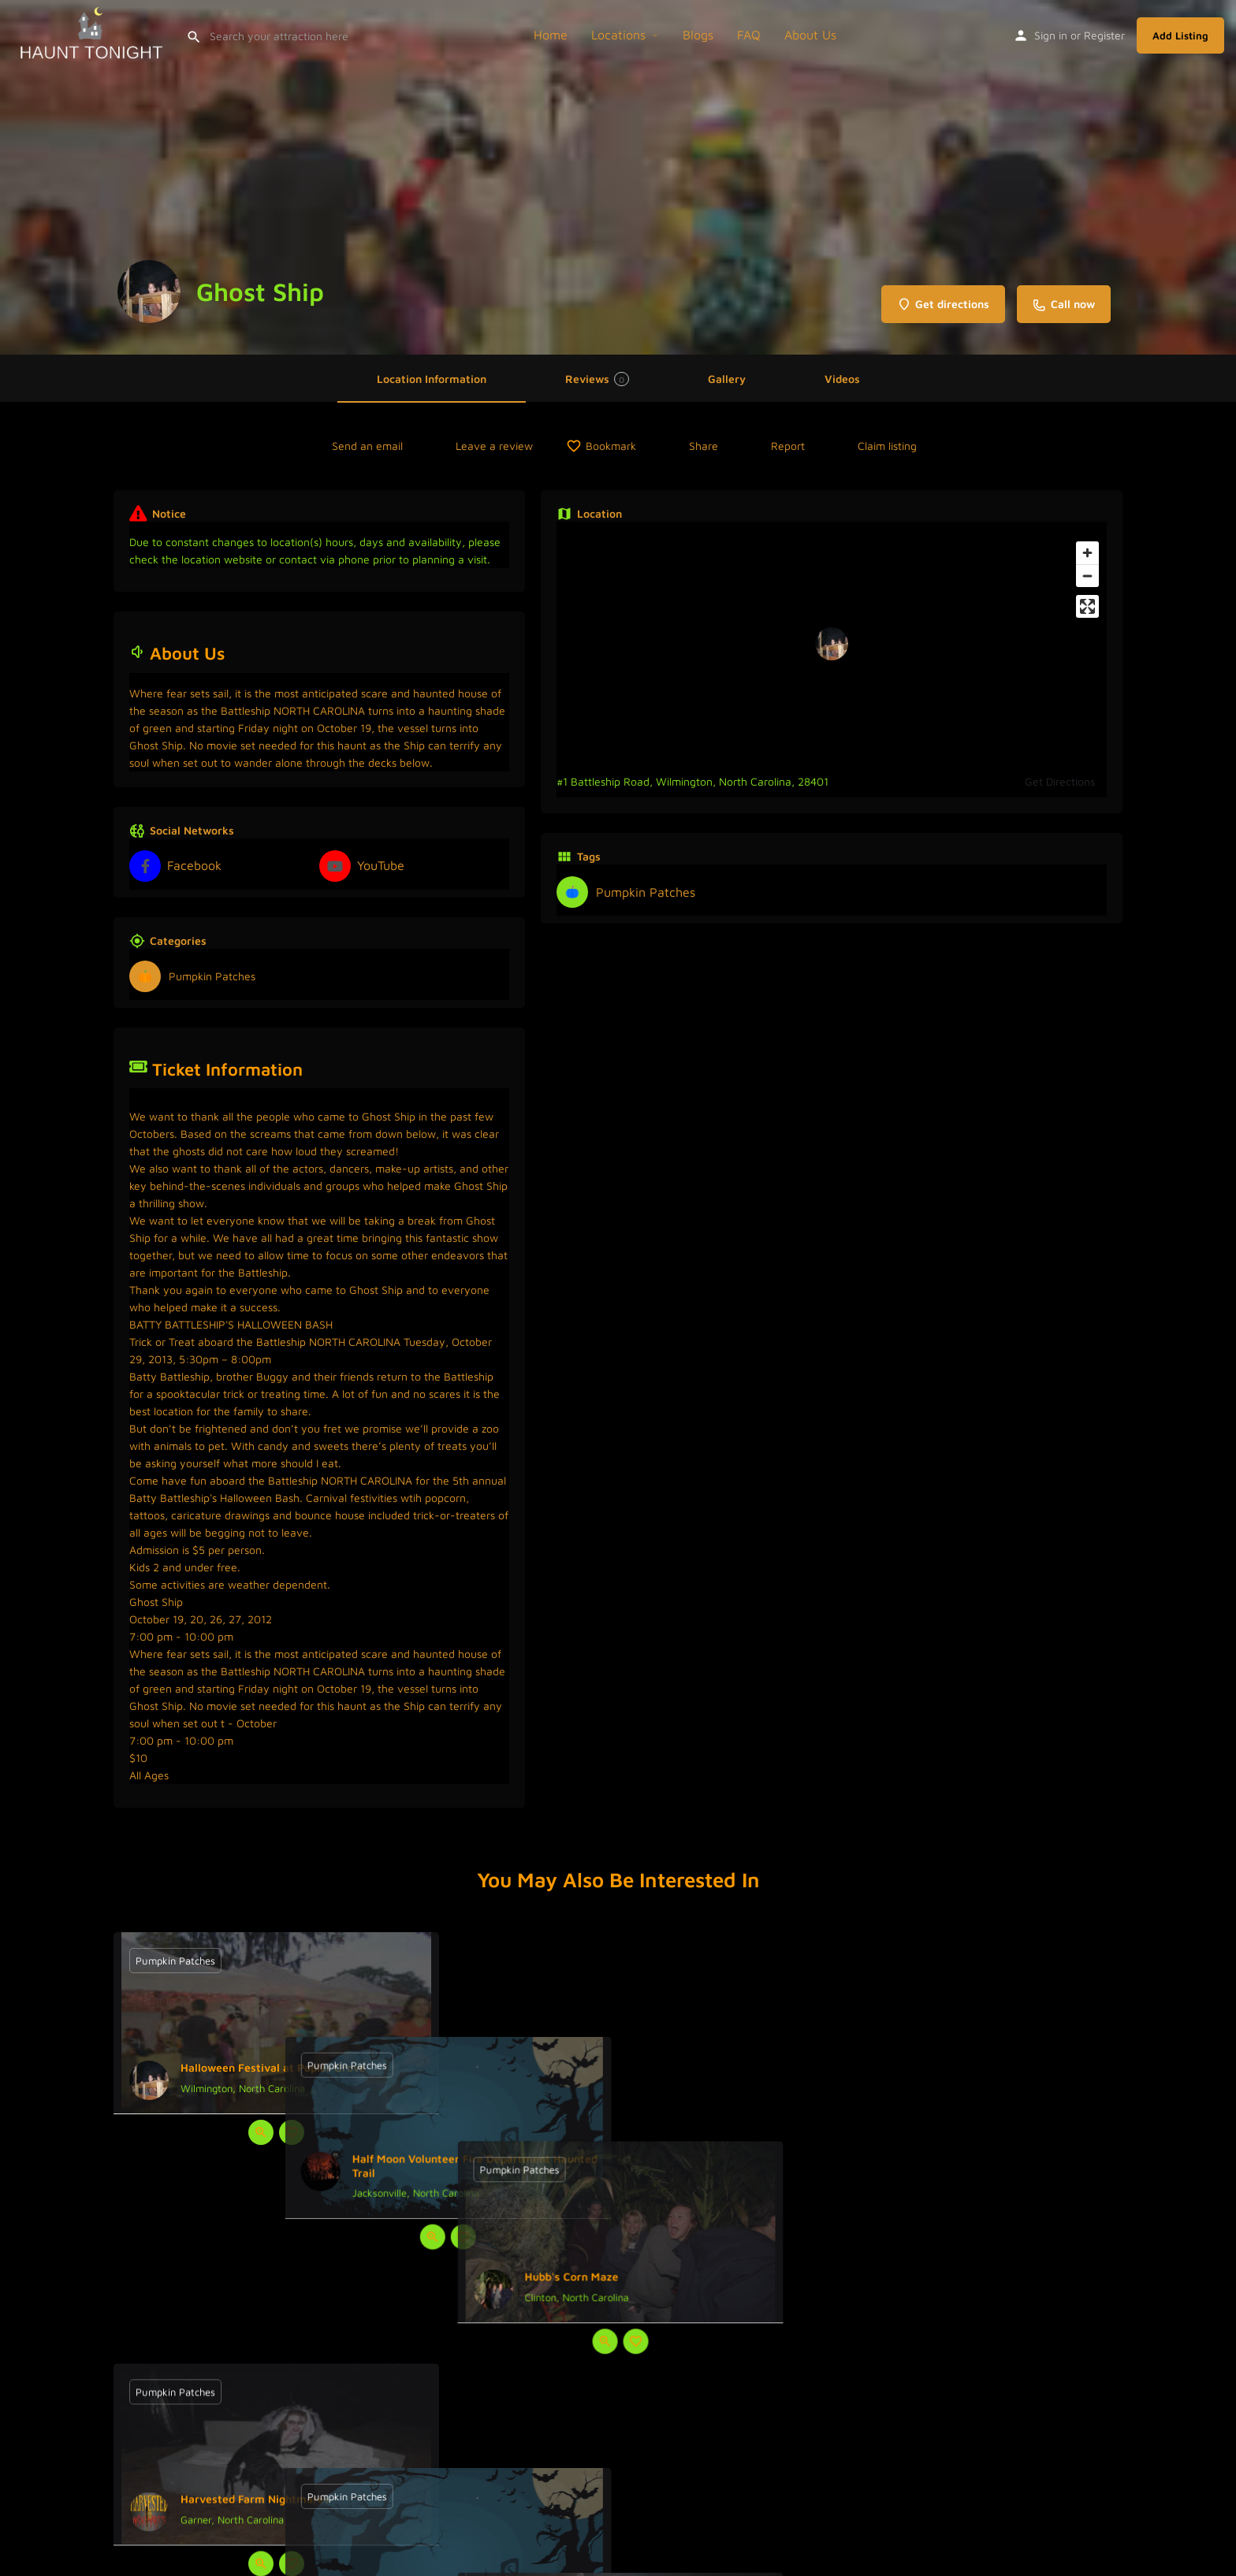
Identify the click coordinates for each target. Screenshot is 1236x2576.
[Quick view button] (261, 2132)
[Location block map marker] (831, 643)
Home (551, 35)
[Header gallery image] (618, 177)
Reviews (597, 379)
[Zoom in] (1087, 552)
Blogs (698, 35)
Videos (842, 378)
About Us (810, 35)
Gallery (727, 378)
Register (1104, 35)
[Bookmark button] (291, 2132)
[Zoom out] (1087, 575)
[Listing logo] (149, 291)
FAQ (749, 35)
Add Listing (1180, 35)
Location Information (431, 378)
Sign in (1050, 35)
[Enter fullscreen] (1087, 606)
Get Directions (1060, 781)
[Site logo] (93, 33)
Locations (618, 35)
